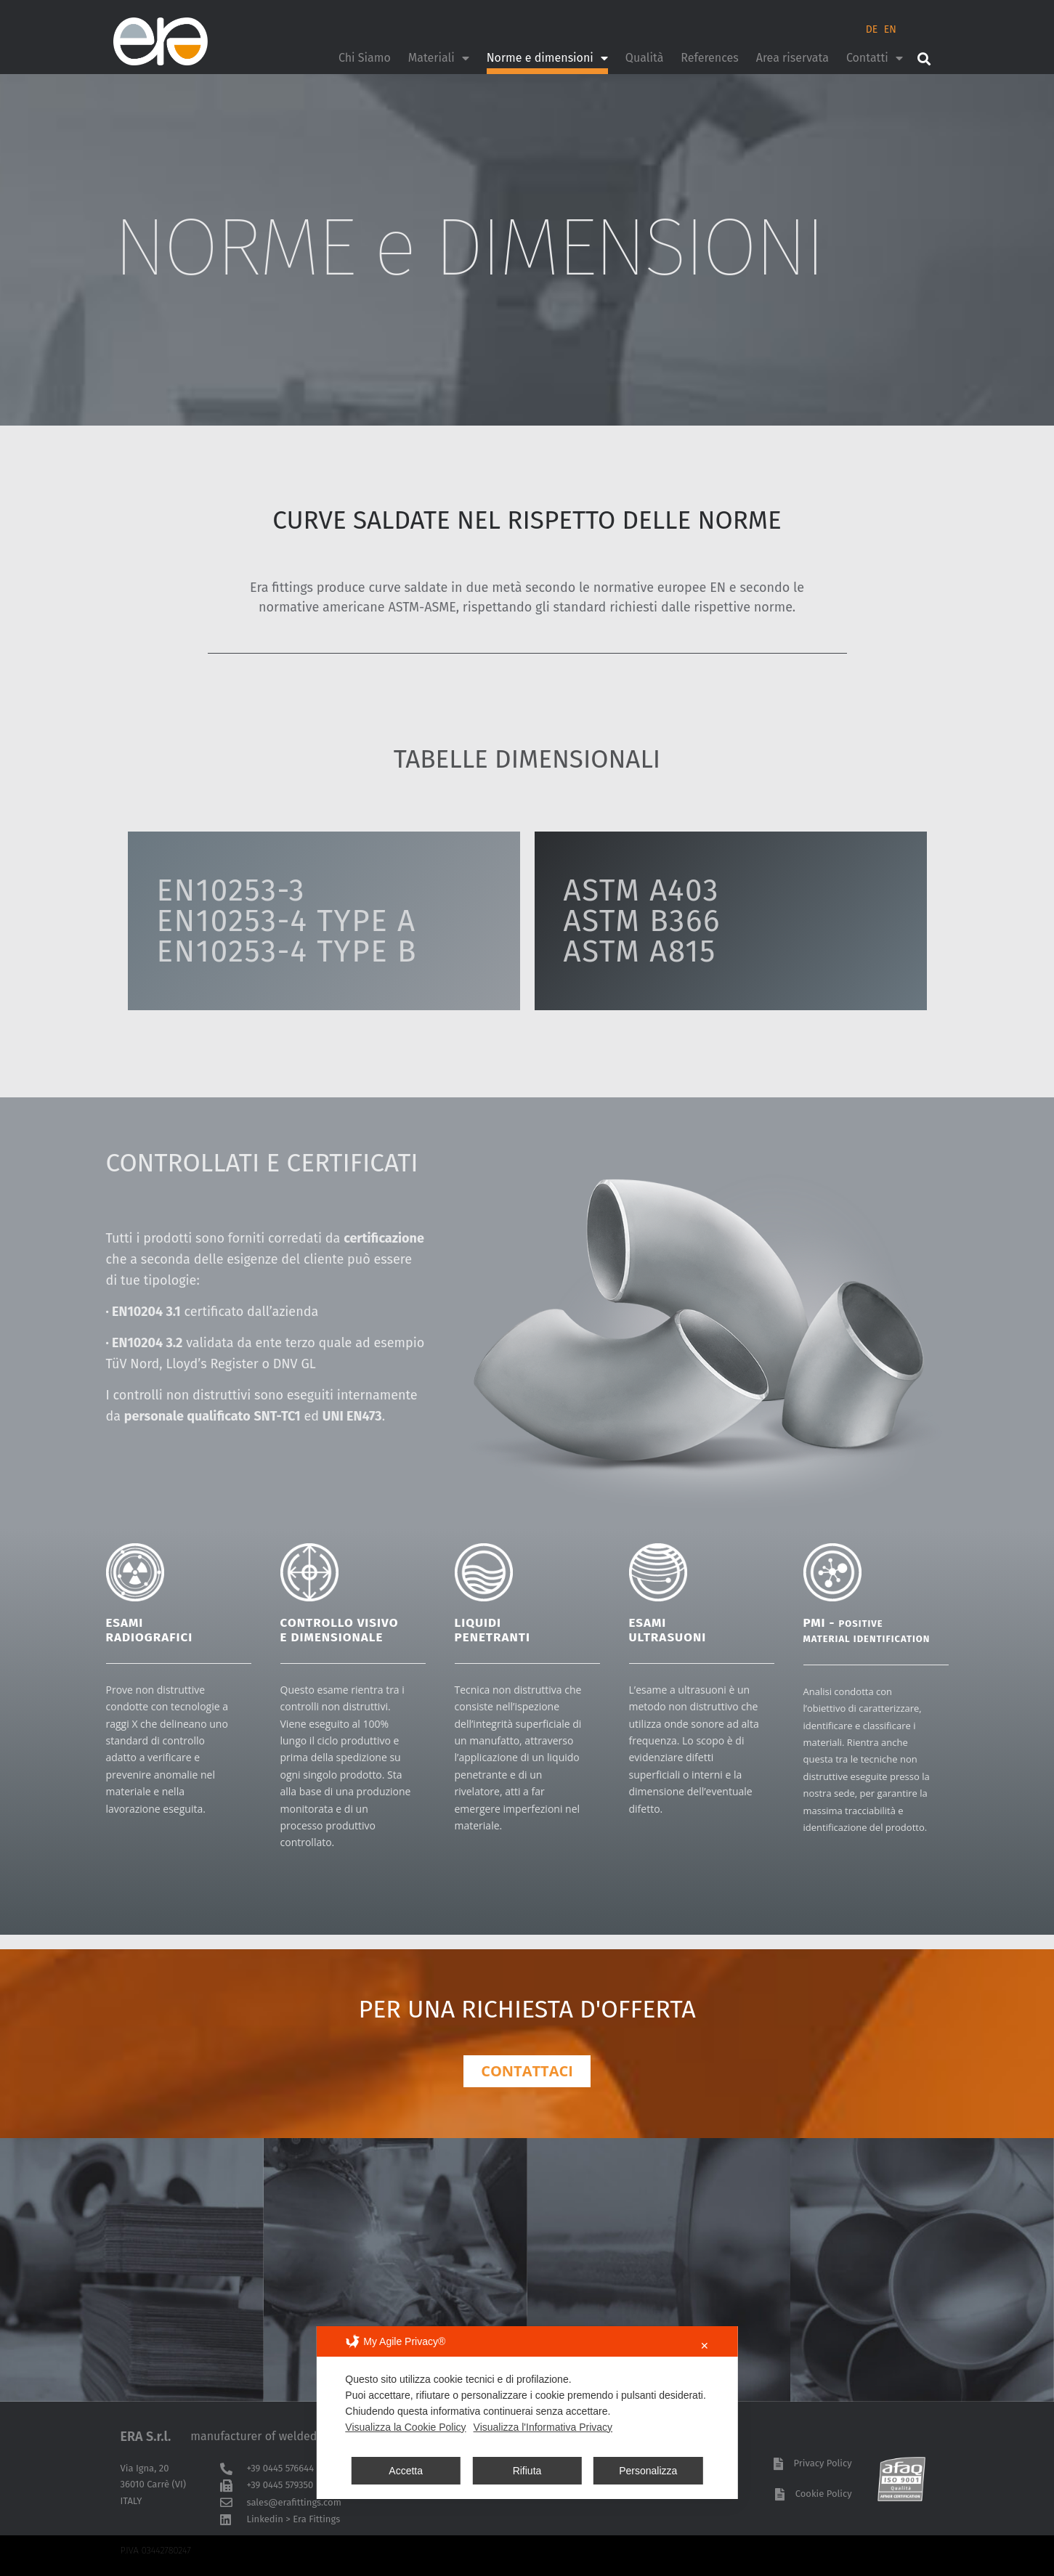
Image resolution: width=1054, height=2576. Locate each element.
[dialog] (526, 2412)
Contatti (874, 58)
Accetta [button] (406, 2471)
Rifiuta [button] (527, 2471)
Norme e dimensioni (547, 58)
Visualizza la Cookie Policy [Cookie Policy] (405, 2427)
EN (890, 29)
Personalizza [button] (648, 2471)
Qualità (644, 58)
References (709, 58)
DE (872, 29)
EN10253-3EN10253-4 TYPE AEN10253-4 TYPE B (287, 921)
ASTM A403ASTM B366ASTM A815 (642, 921)
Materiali (438, 58)
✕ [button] (704, 2346)
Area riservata (792, 58)
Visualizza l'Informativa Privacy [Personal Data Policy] (543, 2427)
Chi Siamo (365, 58)
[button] (924, 58)
